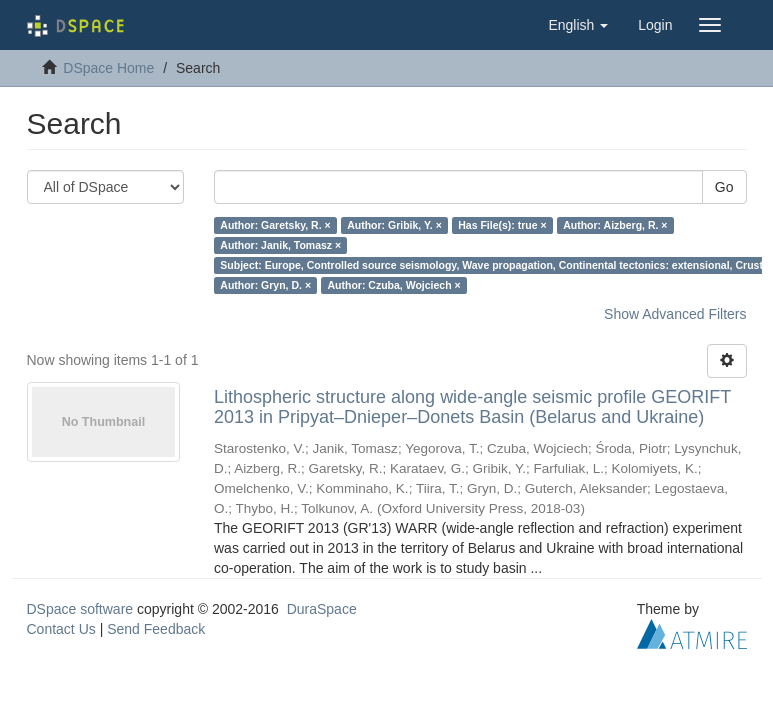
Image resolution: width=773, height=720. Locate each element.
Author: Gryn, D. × (265, 285)
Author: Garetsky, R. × (275, 225)
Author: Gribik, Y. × (394, 225)
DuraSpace (322, 609)
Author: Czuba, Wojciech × (394, 285)
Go (724, 187)
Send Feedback (156, 629)
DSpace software (80, 609)
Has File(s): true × (502, 225)
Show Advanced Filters (675, 314)
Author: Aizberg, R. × (615, 225)
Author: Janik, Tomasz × (280, 245)
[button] (578, 25)
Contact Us (61, 629)
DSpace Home (108, 68)
